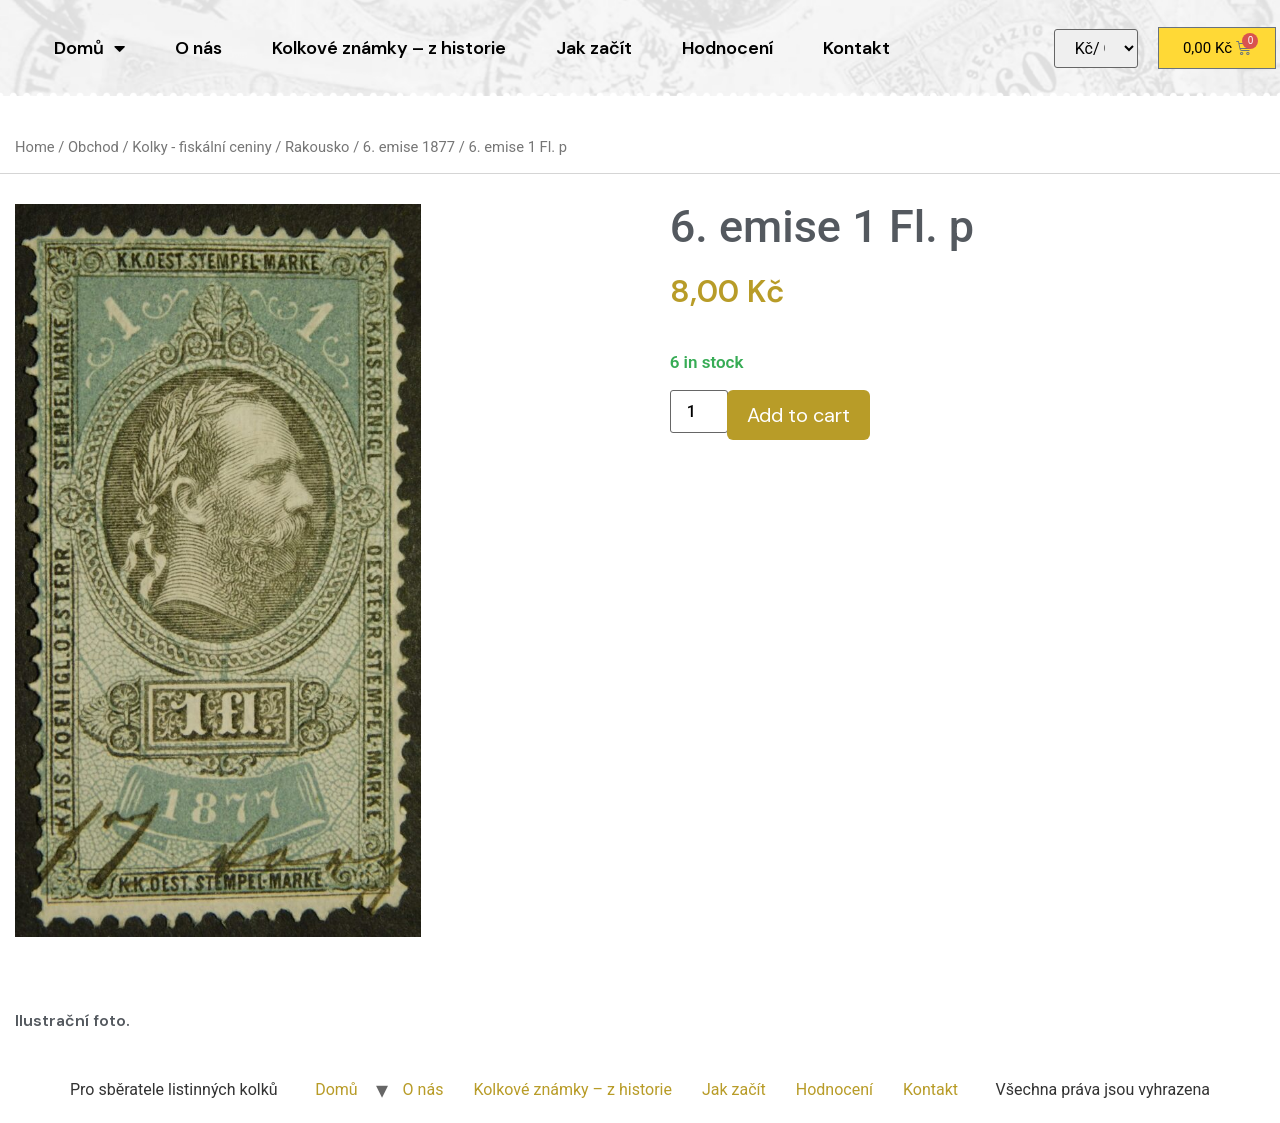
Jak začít (594, 48)
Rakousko (317, 147)
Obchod (93, 147)
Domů (89, 48)
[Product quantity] (699, 411)
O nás (198, 48)
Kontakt (856, 48)
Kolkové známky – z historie (389, 48)
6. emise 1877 (409, 147)
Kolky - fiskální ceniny (201, 147)
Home (35, 147)
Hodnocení (727, 48)
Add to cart (798, 415)
